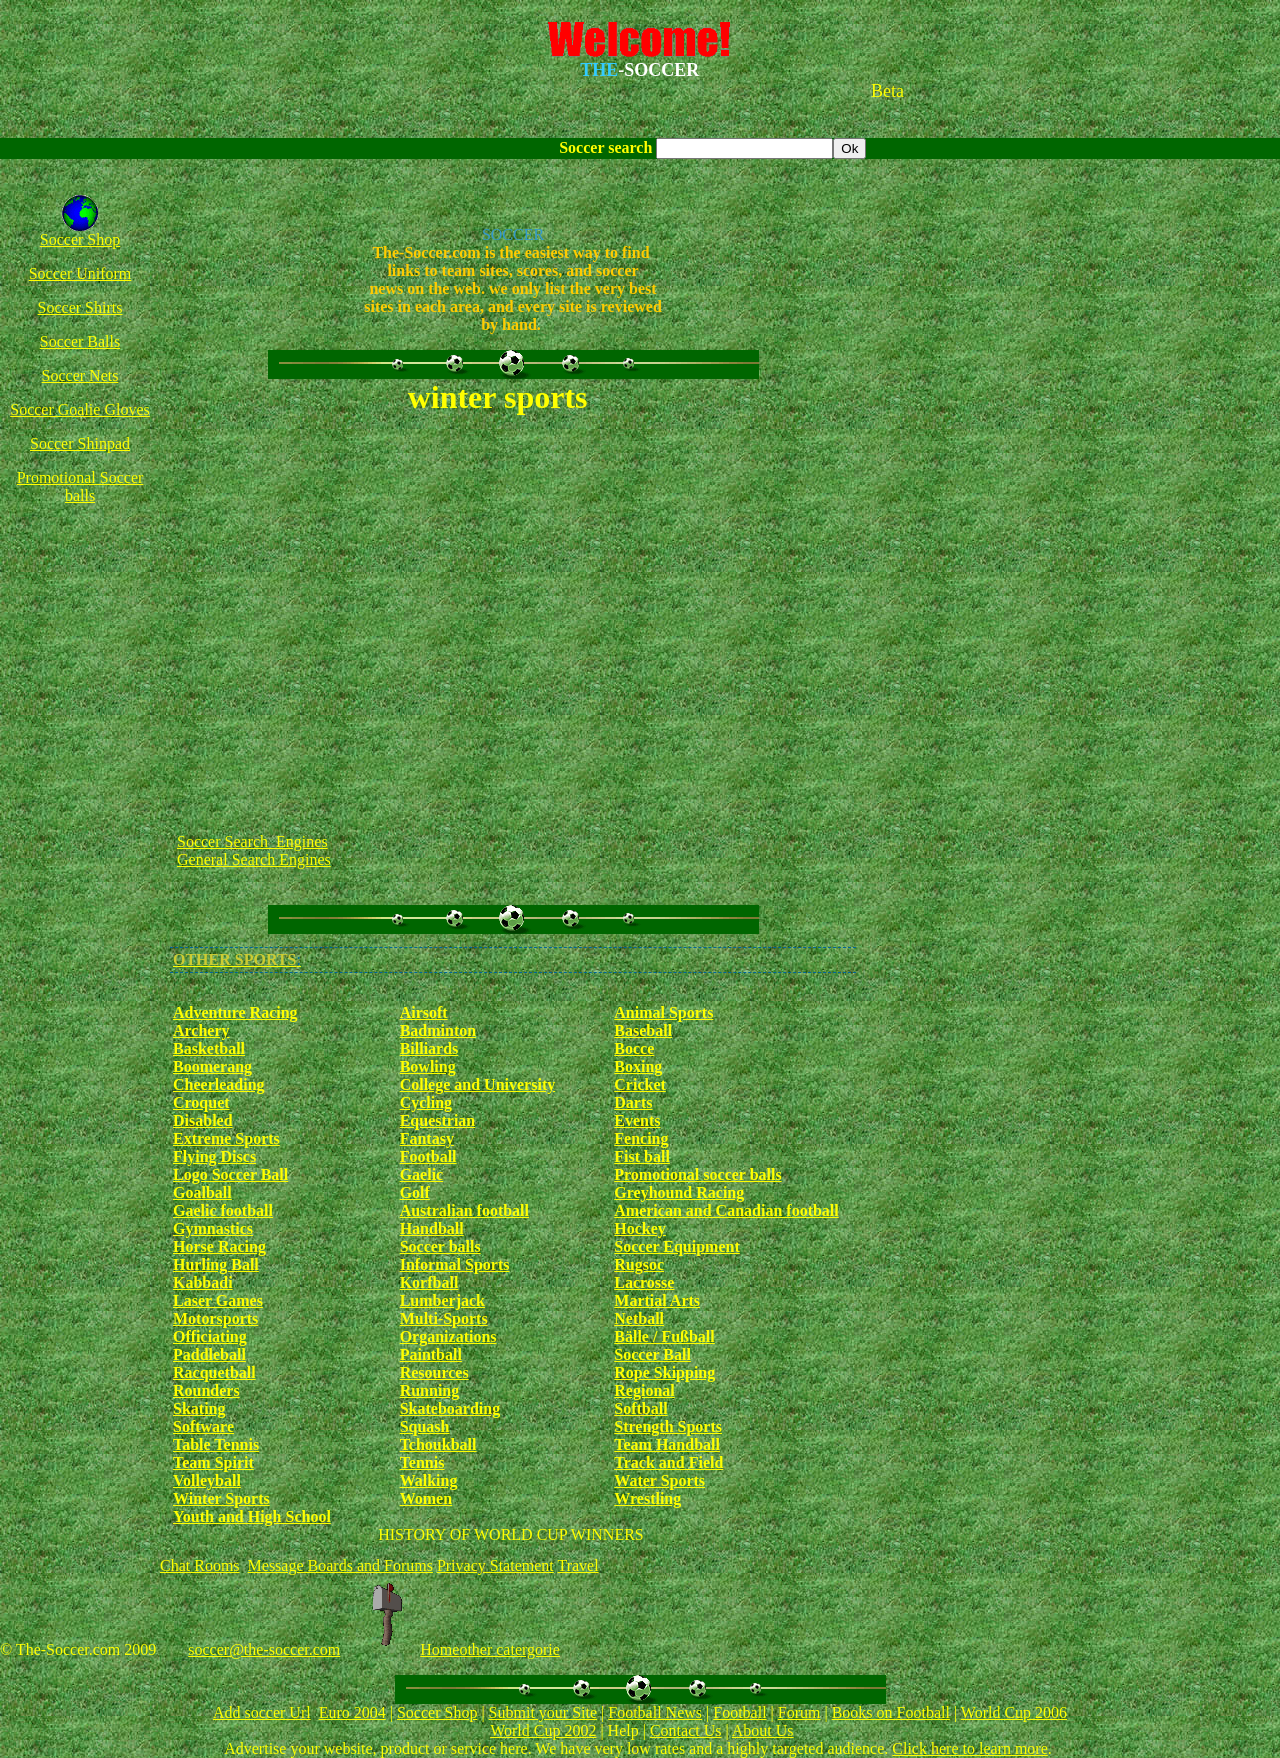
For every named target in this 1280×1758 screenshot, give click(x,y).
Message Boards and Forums (340, 1565)
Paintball (431, 1354)
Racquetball (214, 1372)
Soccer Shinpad (80, 443)
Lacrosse (644, 1282)
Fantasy (427, 1138)
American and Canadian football (726, 1210)
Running (430, 1390)
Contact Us (686, 1730)
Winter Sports (221, 1498)
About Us (763, 1730)
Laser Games (218, 1300)
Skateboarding (450, 1408)
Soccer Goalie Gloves (80, 409)
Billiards (429, 1048)
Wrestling (647, 1498)
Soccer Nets (80, 375)
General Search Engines (254, 859)
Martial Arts (657, 1300)
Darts (633, 1102)
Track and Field (668, 1462)
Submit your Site (543, 1712)
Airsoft (424, 1012)
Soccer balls (440, 1246)
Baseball (643, 1030)
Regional (644, 1390)
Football (428, 1156)
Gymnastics (213, 1228)
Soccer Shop (80, 239)
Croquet (201, 1102)
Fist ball (642, 1156)
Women (426, 1498)
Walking (429, 1480)
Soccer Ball (652, 1354)
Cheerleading (219, 1084)
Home (439, 1649)
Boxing (638, 1066)
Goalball (202, 1192)
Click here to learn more (970, 1748)
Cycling (426, 1102)
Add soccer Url (262, 1712)
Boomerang (212, 1066)
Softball (640, 1408)
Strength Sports (668, 1426)
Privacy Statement (495, 1565)
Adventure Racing (235, 1012)
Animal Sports (663, 1012)
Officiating (210, 1336)
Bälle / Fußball (664, 1336)
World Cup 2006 (1014, 1712)
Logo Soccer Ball (230, 1174)
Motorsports (215, 1318)
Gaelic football (223, 1210)
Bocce (634, 1048)
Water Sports (659, 1480)
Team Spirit (213, 1462)
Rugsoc (639, 1264)
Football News (655, 1712)
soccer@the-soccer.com (264, 1649)
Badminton (438, 1030)
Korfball (429, 1282)
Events (637, 1120)
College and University (478, 1084)
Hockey (640, 1228)
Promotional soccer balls (697, 1174)
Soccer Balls (80, 341)
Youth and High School (252, 1516)
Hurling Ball (216, 1264)
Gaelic (422, 1174)
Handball (432, 1228)
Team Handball (667, 1444)
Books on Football (891, 1712)
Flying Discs (214, 1156)
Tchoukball (438, 1444)
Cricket (640, 1084)
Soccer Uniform (80, 273)
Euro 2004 (352, 1712)
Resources (434, 1372)
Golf (415, 1192)
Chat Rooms (200, 1565)
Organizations (448, 1336)
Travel (577, 1565)
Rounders (206, 1390)
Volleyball (207, 1480)
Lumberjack (442, 1300)
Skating (199, 1408)
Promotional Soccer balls (80, 486)
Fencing (641, 1138)
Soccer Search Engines (252, 841)
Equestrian (438, 1120)
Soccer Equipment (676, 1246)
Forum (799, 1712)
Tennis (422, 1462)
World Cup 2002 (543, 1730)
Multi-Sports (444, 1318)
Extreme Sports (226, 1138)
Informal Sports (455, 1264)
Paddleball (209, 1354)
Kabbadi (203, 1282)
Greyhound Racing (679, 1192)
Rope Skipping (664, 1372)
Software (203, 1426)
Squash (425, 1426)
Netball (639, 1318)
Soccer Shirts (80, 307)
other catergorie (509, 1649)
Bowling (428, 1066)
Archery (201, 1030)
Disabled (203, 1120)
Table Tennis (216, 1444)
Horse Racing (219, 1246)
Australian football (464, 1210)
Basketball (209, 1048)
